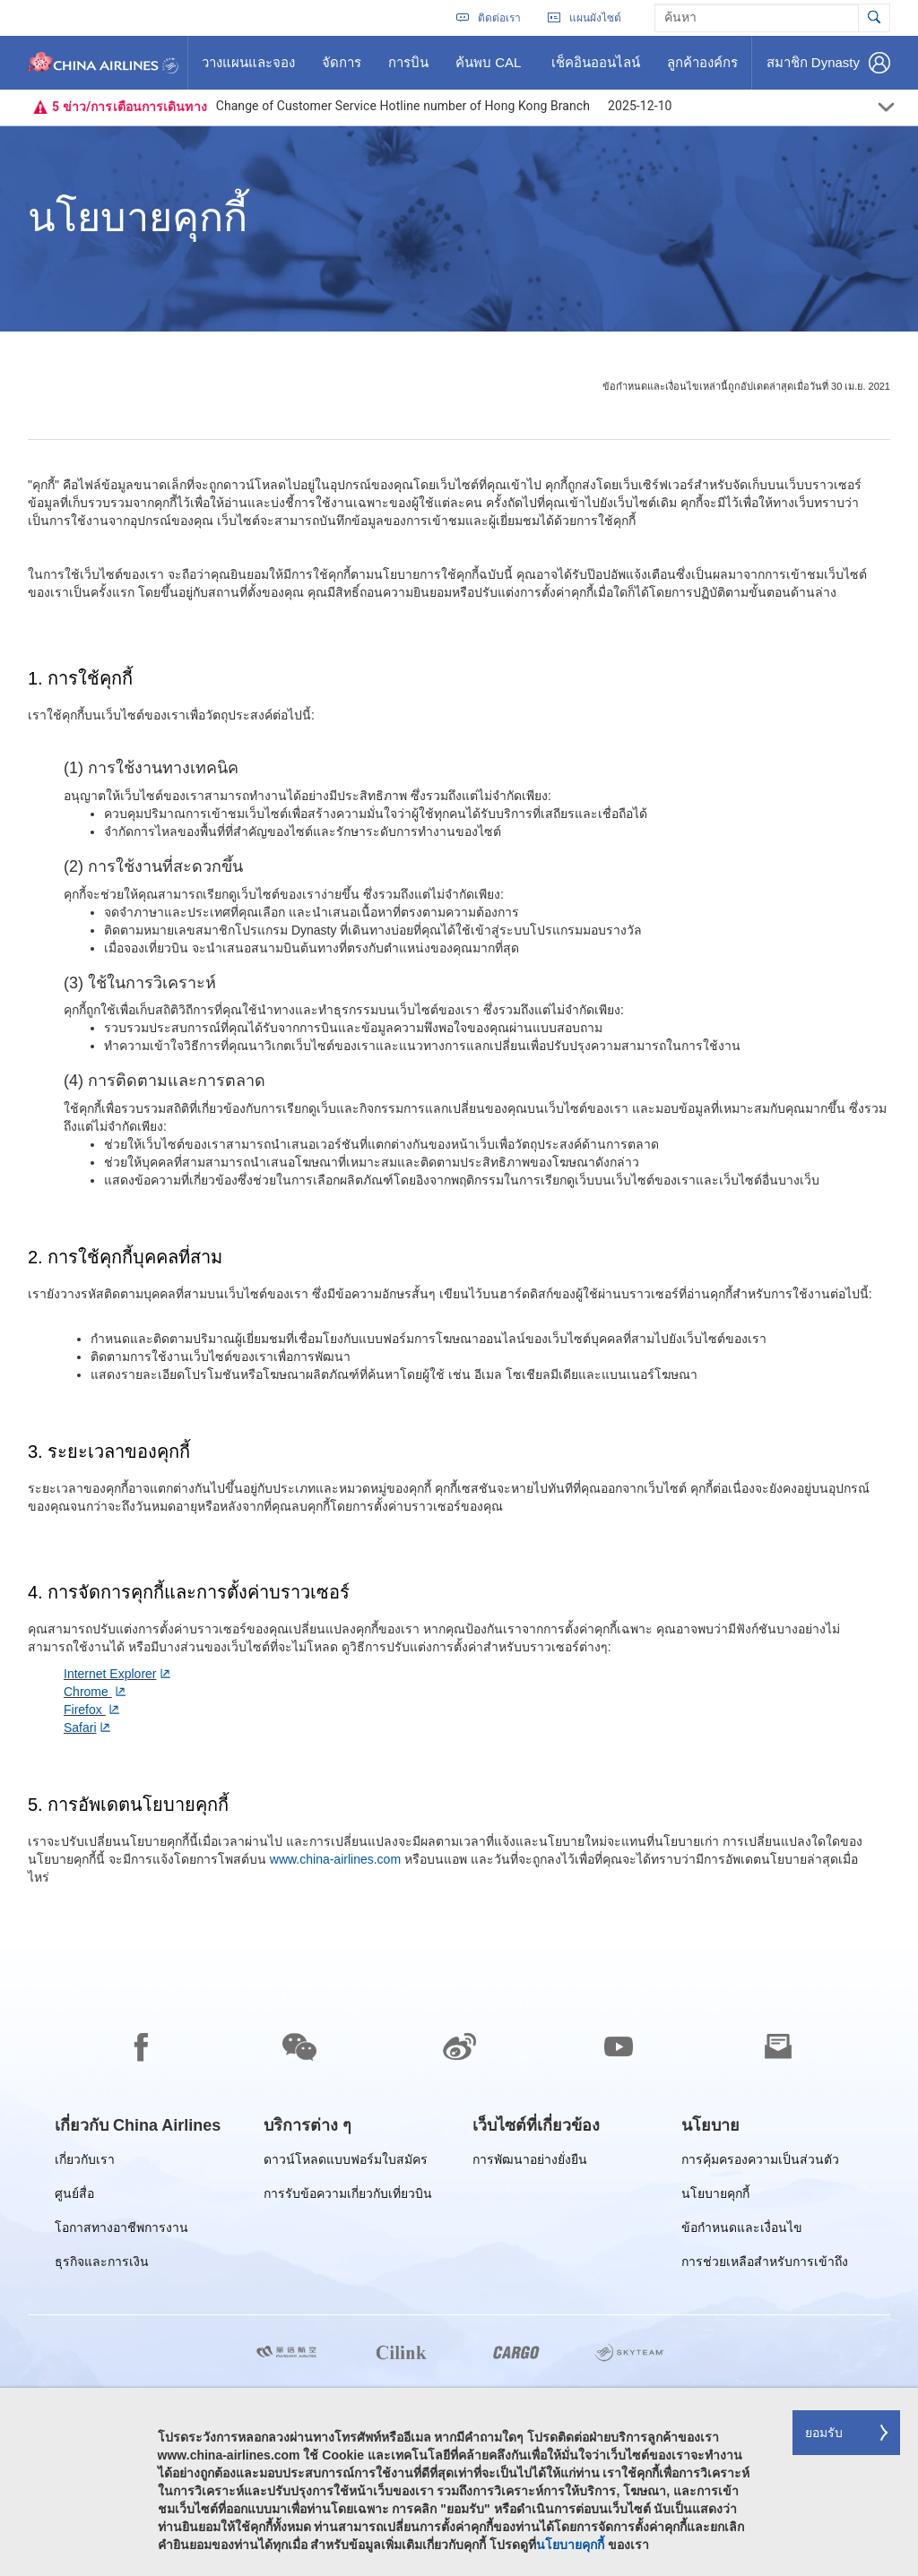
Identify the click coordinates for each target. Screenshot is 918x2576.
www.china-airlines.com (335, 1859)
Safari (80, 1727)
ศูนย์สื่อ (74, 2196)
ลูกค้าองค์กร (702, 69)
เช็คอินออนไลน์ (595, 69)
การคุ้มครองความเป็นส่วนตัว (760, 2162)
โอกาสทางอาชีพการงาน (121, 2230)
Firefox (85, 1709)
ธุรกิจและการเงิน (102, 2265)
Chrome (88, 1691)
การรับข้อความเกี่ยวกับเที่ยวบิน (348, 2196)
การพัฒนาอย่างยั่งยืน (529, 2162)
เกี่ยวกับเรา (85, 2162)
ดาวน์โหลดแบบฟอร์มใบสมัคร (346, 2162)
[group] (138, 2125)
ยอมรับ (824, 2432)
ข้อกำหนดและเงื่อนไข (741, 2230)
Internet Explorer (110, 1674)
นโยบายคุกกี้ (715, 2196)
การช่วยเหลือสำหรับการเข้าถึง (764, 2265)
